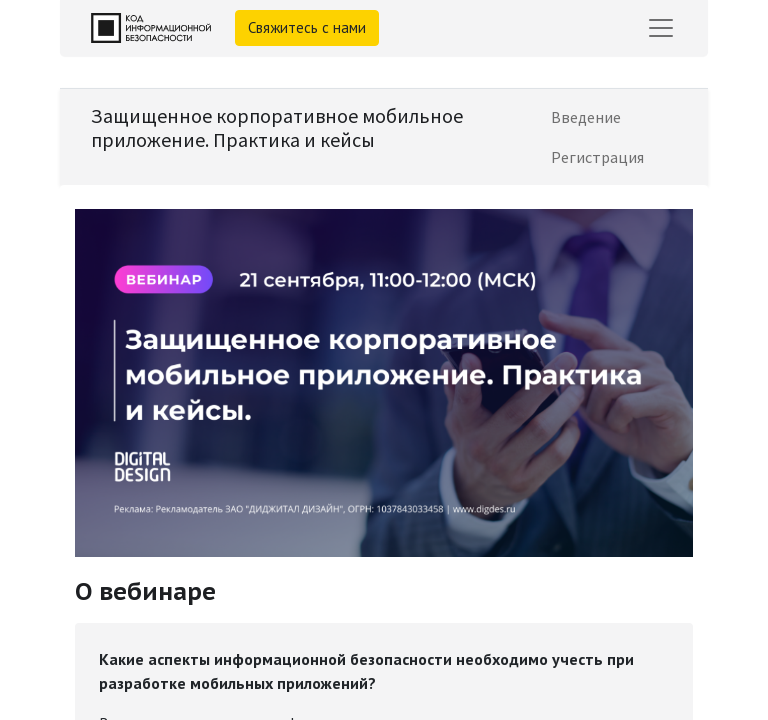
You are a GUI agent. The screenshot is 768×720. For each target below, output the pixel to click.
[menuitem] (586, 117)
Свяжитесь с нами (307, 27)
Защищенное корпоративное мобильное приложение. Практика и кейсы (277, 127)
